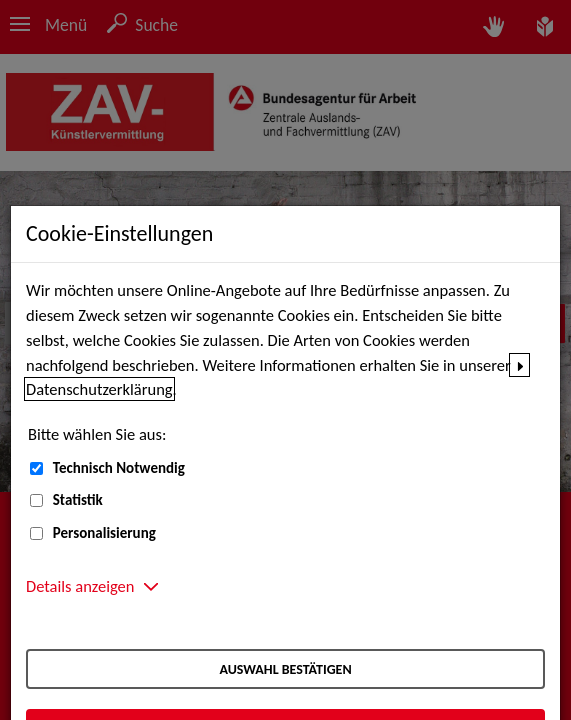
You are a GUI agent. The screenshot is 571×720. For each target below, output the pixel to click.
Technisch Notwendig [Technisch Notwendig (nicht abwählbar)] (119, 468)
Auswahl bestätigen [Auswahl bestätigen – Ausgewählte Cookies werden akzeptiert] (285, 669)
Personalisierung (104, 533)
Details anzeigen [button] (80, 586)
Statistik (78, 500)
